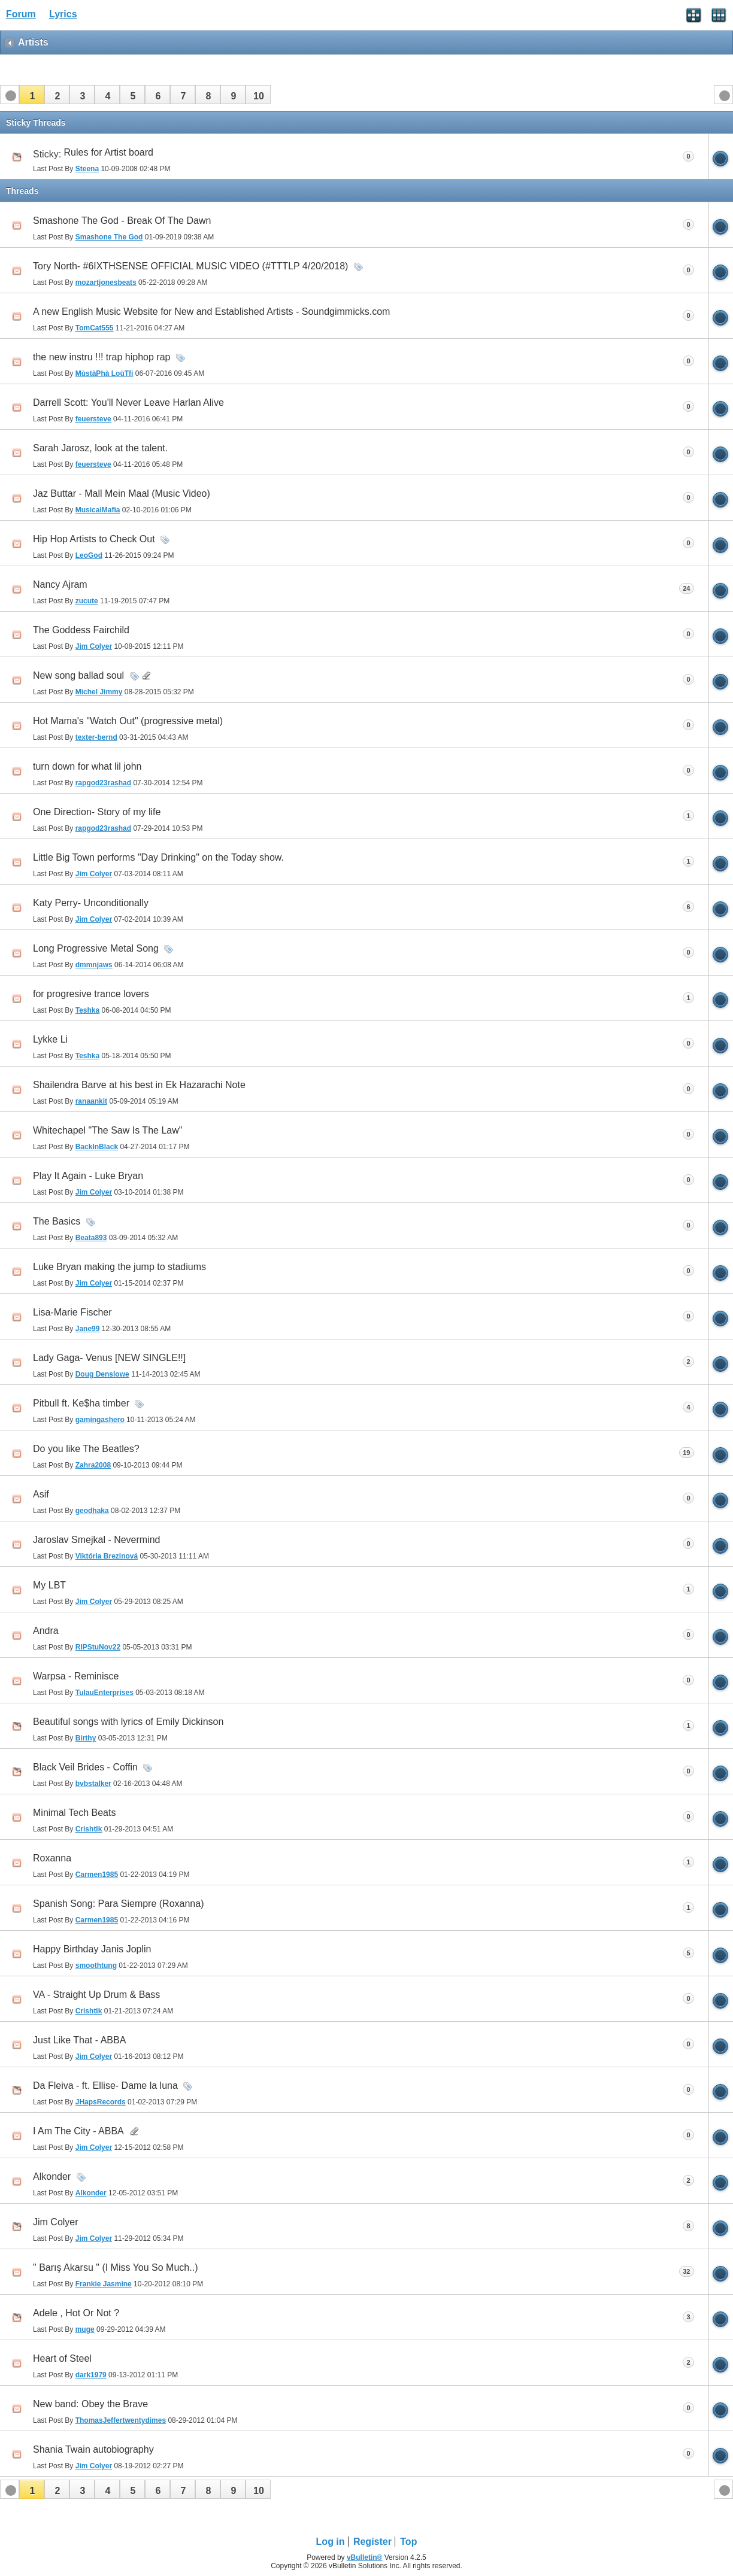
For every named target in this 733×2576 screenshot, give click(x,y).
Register (372, 2541)
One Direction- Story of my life (96, 812)
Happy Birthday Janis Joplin (92, 1949)
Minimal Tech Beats (74, 1813)
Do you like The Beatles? (86, 1449)
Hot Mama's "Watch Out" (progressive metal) (128, 721)
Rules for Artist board (108, 152)
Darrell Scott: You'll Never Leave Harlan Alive (128, 402)
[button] (31, 94)
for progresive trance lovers (91, 994)
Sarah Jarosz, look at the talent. (100, 448)
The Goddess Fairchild (81, 630)
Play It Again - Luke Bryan (88, 1176)
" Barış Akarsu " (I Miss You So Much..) (115, 2267)
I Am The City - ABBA (78, 2131)
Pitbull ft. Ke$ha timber (81, 1403)
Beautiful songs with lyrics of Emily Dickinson (128, 1722)
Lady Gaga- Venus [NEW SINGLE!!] (109, 1358)
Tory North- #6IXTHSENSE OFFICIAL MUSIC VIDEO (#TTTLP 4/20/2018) (190, 266)
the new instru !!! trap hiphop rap (101, 357)
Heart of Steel (62, 2358)
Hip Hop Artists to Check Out (94, 539)
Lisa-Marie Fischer (72, 1312)
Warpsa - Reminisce (76, 1676)
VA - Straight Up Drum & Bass (96, 1994)
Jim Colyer (55, 2222)
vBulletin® (365, 2557)
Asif (41, 1494)
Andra (46, 1631)
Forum (21, 14)
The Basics (56, 1221)
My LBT (49, 1585)
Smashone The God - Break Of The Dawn (122, 220)
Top (408, 2541)
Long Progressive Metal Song (96, 948)
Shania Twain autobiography (93, 2449)
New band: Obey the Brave (90, 2404)
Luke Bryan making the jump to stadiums (119, 1267)
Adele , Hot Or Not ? (76, 2313)
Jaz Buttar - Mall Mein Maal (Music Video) (121, 493)
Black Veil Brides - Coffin (85, 1767)
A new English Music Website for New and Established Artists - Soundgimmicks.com (211, 311)
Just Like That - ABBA (79, 2040)
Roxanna (52, 1858)
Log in (330, 2541)
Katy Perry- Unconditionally (91, 903)
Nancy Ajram (60, 584)
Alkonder (52, 2176)
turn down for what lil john (87, 766)
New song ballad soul (78, 675)
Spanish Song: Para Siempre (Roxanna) (118, 1903)
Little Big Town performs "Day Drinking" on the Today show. (158, 857)
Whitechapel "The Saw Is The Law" (107, 1130)
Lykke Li (50, 1039)
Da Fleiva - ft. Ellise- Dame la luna (105, 2085)
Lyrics (63, 14)
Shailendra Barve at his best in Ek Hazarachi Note (139, 1085)
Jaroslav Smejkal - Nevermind (96, 1540)
